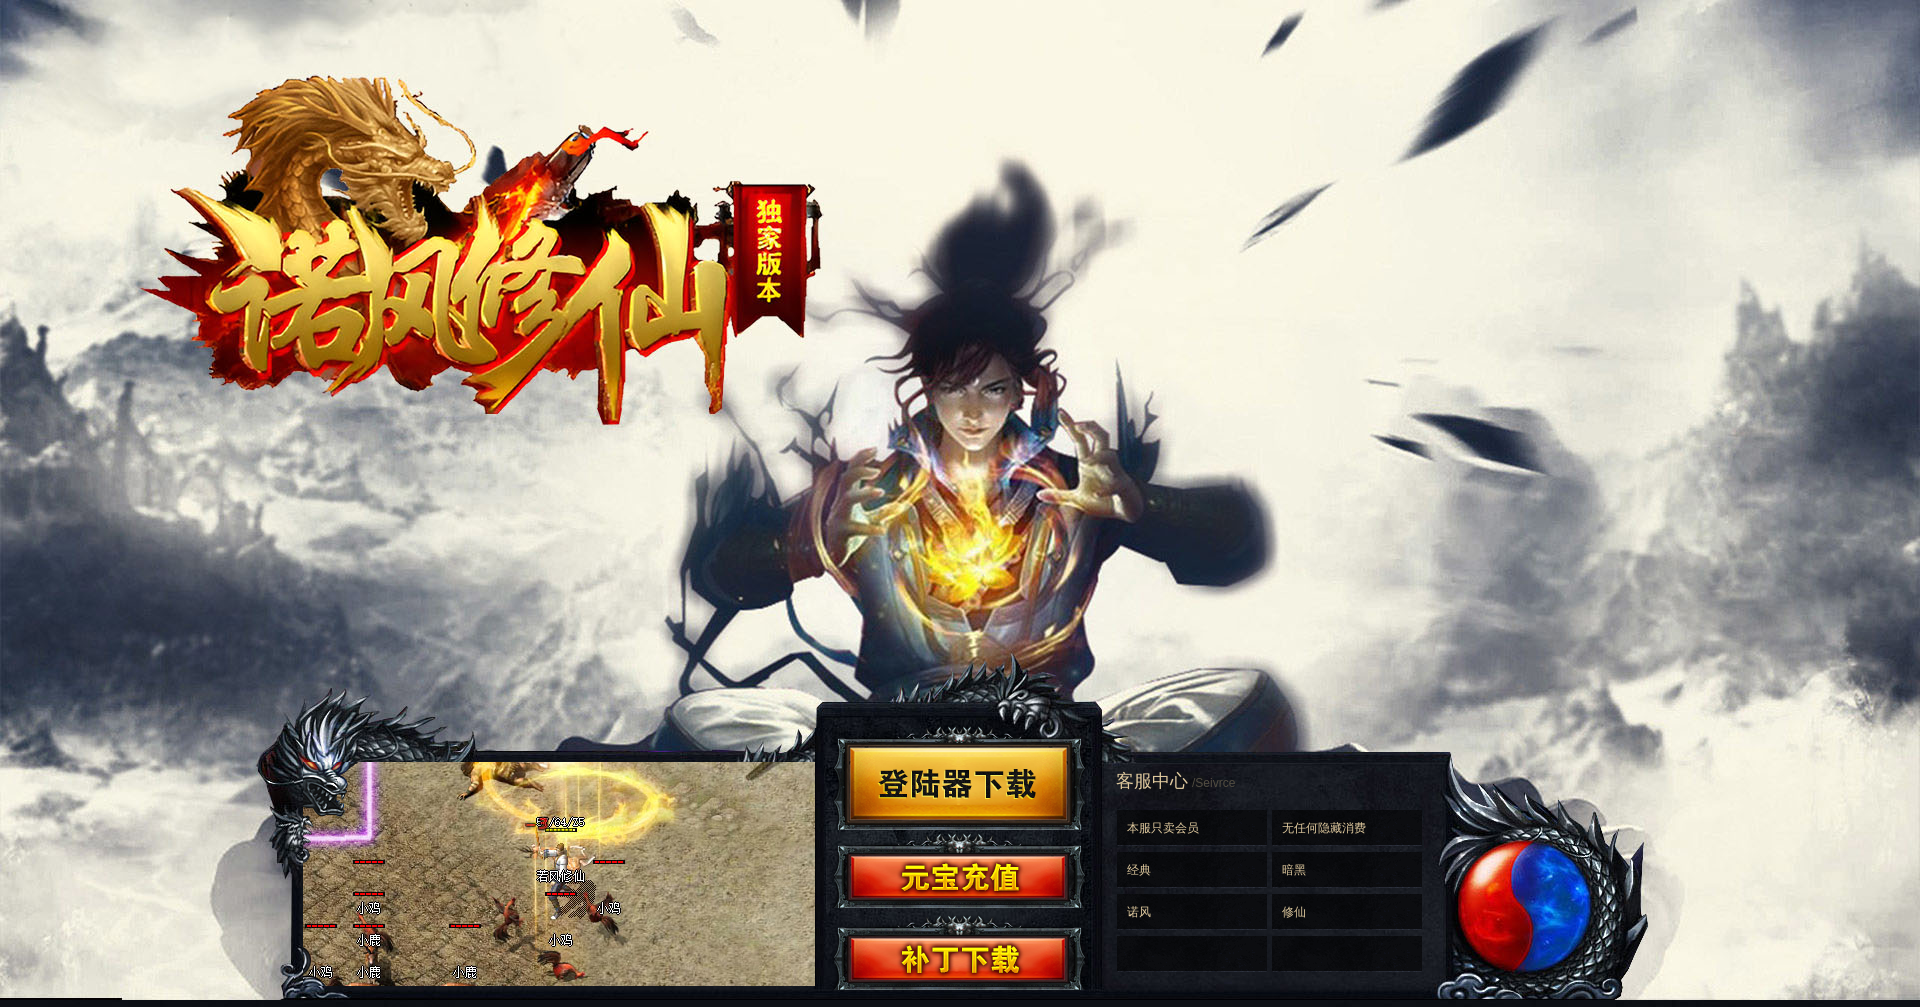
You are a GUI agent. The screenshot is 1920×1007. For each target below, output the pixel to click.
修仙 (1294, 912)
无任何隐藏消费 (1324, 828)
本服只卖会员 (1163, 828)
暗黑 (1294, 870)
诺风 (1139, 912)
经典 (1139, 870)
